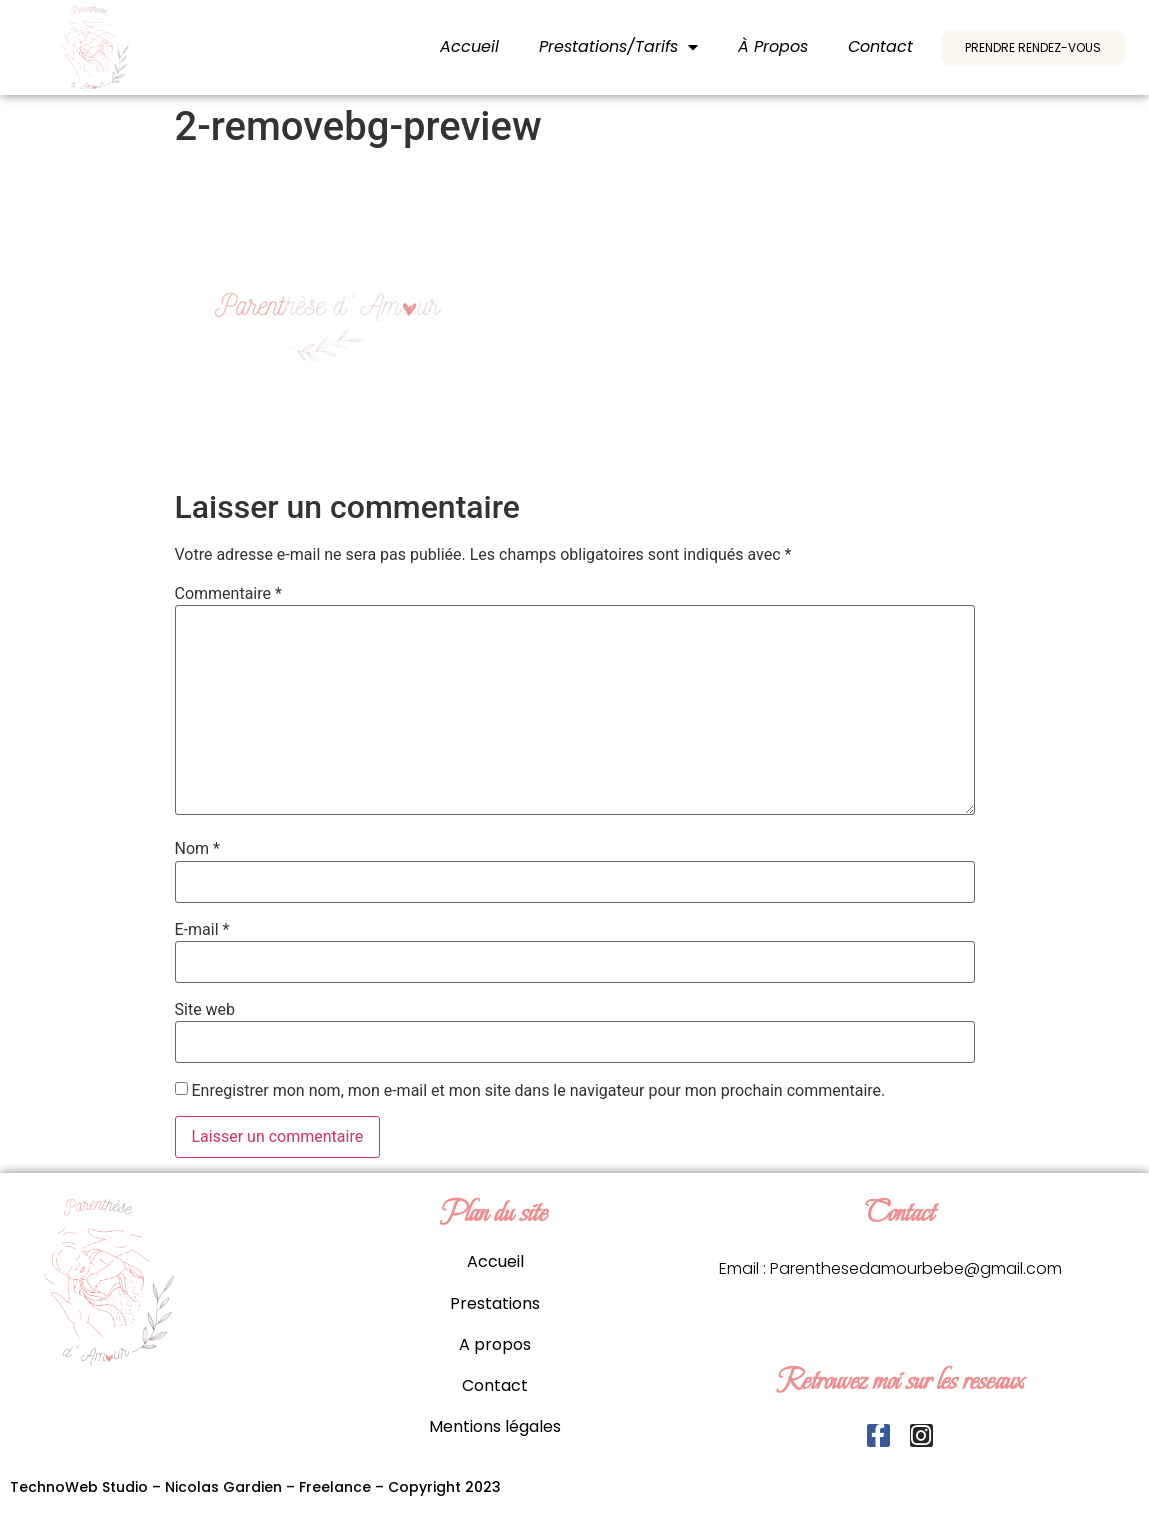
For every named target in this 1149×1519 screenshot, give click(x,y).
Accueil (469, 46)
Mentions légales (495, 1426)
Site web (205, 1010)
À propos (773, 46)
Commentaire (228, 594)
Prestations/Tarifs (618, 47)
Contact (880, 46)
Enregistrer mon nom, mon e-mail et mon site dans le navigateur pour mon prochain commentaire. (538, 1091)
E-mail (202, 930)
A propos (495, 1344)
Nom (197, 849)
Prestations (495, 1303)
